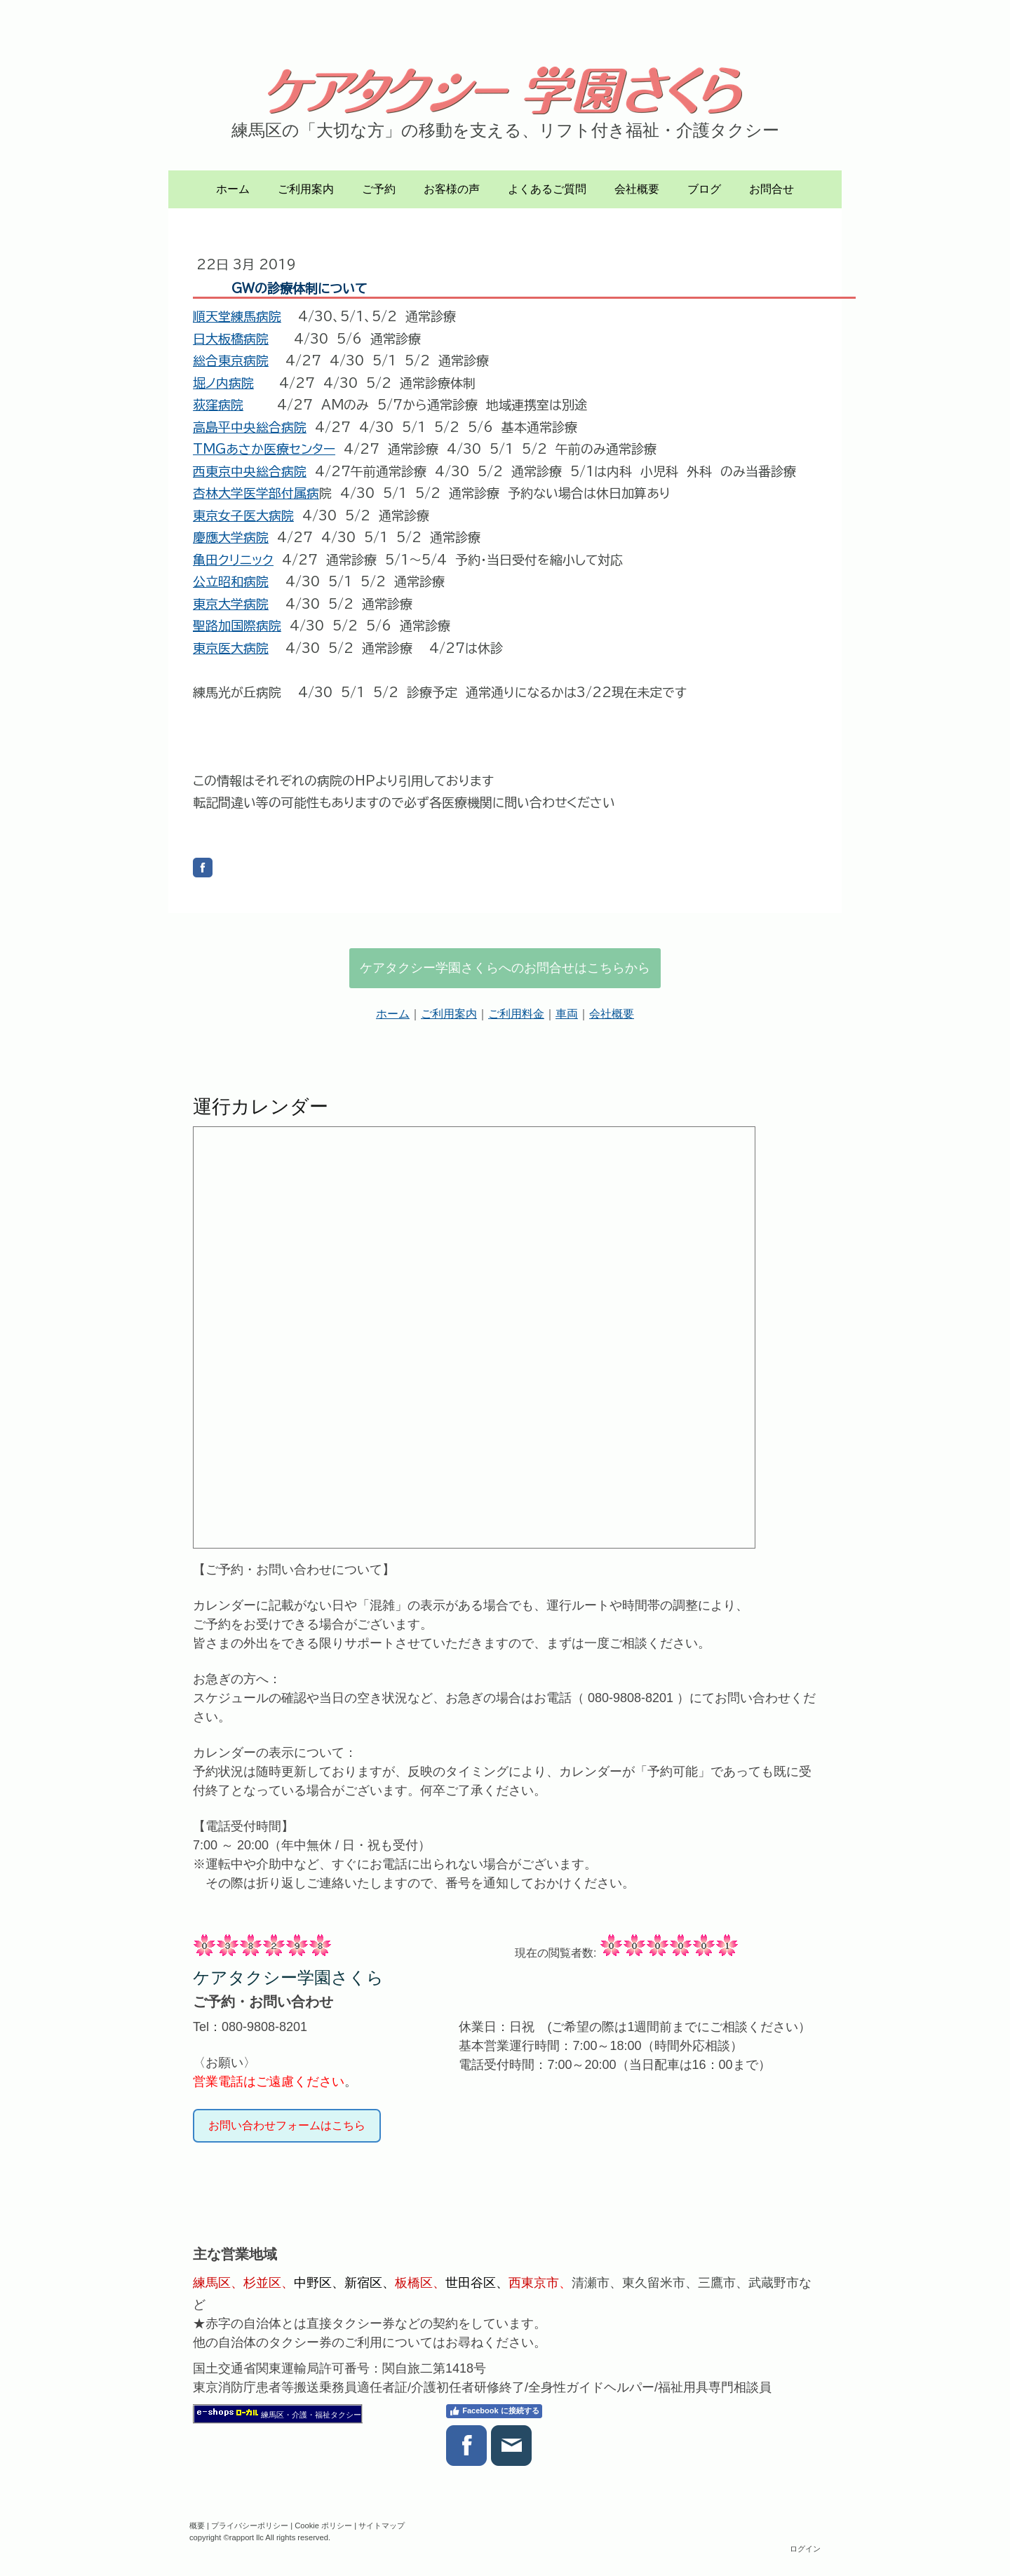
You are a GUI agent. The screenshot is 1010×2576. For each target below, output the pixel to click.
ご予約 (379, 189)
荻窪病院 (218, 404)
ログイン (805, 2548)
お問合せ (771, 189)
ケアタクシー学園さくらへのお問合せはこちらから (505, 968)
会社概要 (636, 189)
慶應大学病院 (231, 537)
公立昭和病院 (231, 581)
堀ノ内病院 (223, 383)
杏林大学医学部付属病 (256, 493)
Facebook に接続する (494, 2411)
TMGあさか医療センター (264, 449)
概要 (197, 2525)
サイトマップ (381, 2525)
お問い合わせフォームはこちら (286, 2125)
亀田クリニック (233, 559)
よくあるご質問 (547, 189)
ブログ (704, 189)
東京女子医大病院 (243, 515)
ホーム (233, 189)
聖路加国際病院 (237, 625)
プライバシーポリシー (249, 2525)
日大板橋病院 (231, 338)
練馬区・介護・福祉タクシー (311, 2414)
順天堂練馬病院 (237, 316)
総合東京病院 (231, 360)
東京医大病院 (231, 648)
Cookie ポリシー (323, 2525)
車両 (567, 1014)
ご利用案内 (306, 189)
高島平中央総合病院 (250, 427)
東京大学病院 (231, 604)
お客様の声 (452, 189)
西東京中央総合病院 (250, 471)
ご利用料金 (516, 1014)
